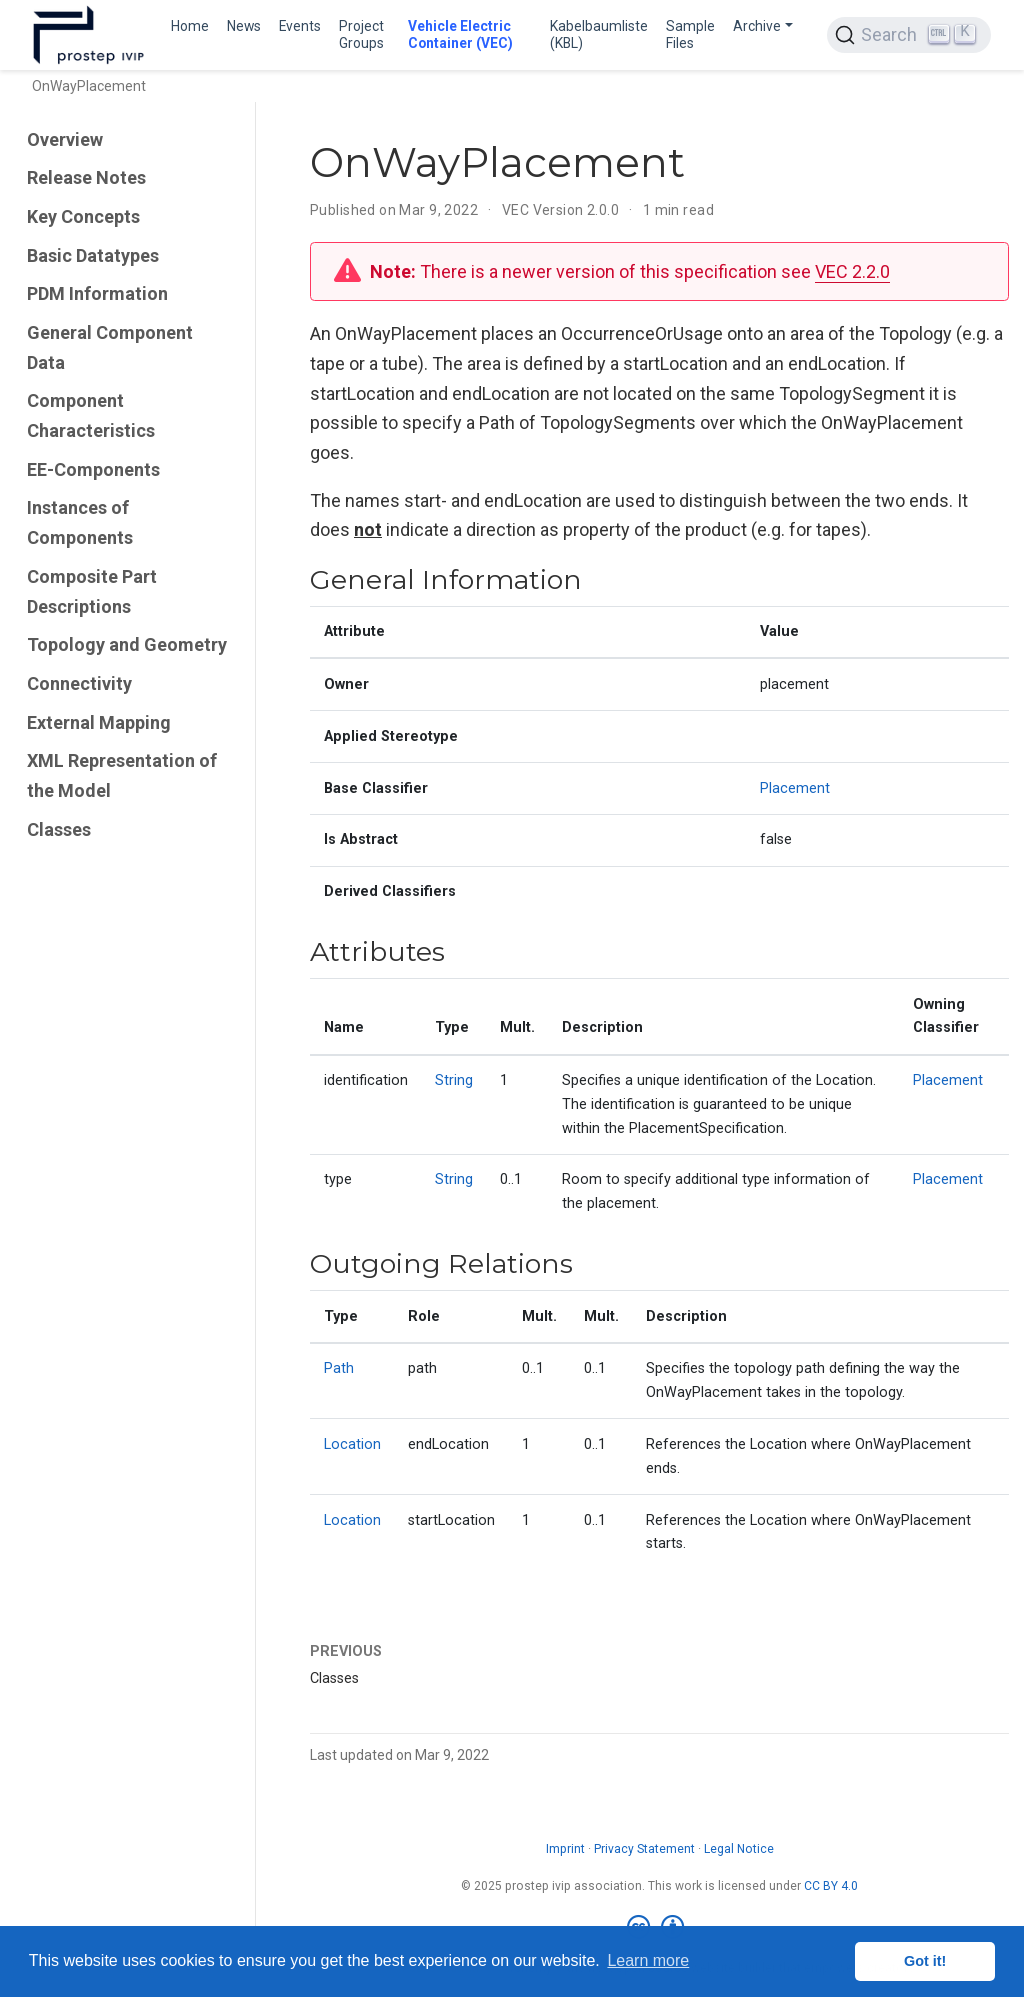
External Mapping (99, 722)
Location (352, 1444)
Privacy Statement (644, 1849)
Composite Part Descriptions (92, 591)
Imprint (565, 1849)
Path (339, 1368)
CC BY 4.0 (831, 1886)
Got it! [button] (925, 1961)
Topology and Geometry (127, 644)
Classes (59, 829)
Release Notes (86, 177)
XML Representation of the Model (122, 775)
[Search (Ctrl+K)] (909, 35)
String (454, 1080)
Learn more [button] (648, 1960)
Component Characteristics (91, 415)
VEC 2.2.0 (852, 271)
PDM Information (97, 293)
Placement (795, 788)
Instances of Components (80, 522)
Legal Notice (739, 1849)
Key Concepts (83, 216)
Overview (65, 139)
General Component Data (110, 347)
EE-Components (93, 469)
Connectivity (79, 683)
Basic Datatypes (93, 255)
